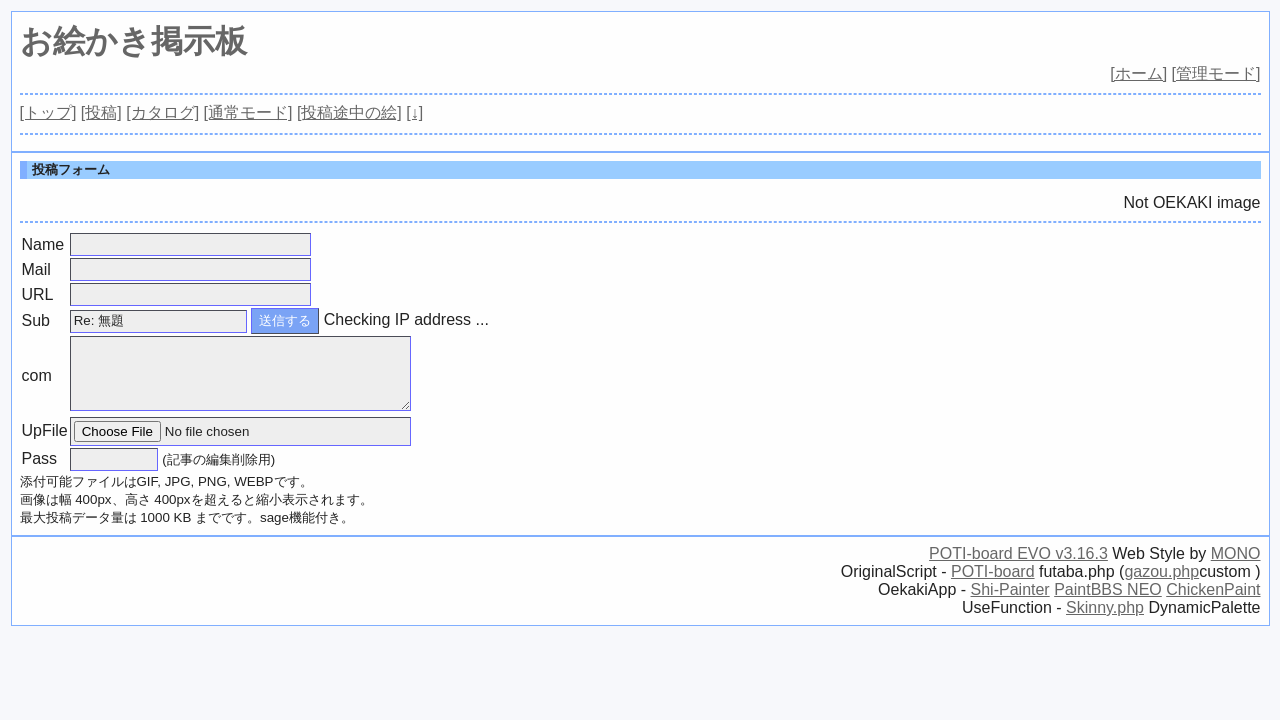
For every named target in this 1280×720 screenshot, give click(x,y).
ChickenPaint (1213, 589)
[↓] (414, 112)
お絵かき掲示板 (133, 41)
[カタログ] (162, 112)
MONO (1236, 553)
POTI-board (993, 571)
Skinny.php (1105, 607)
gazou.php (1161, 571)
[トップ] (48, 112)
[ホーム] (1138, 73)
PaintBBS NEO (1108, 589)
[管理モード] (1216, 73)
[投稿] (101, 112)
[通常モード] (248, 112)
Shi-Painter (1010, 589)
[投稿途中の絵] (349, 112)
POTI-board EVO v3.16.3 (1018, 553)
